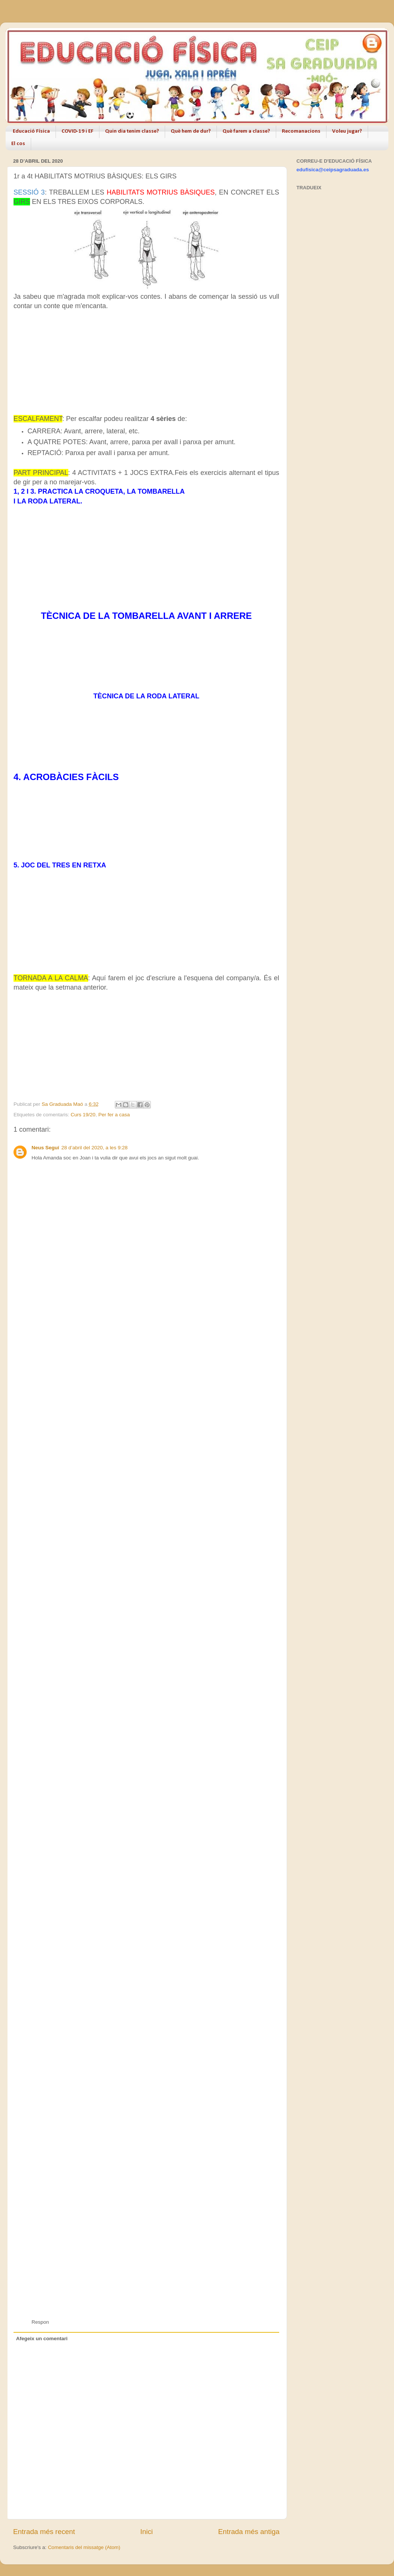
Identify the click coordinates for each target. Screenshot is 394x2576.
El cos (18, 144)
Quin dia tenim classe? (132, 131)
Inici (146, 2532)
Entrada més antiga (249, 2532)
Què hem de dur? (191, 131)
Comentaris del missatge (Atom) (84, 2547)
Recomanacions (301, 131)
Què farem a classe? (246, 131)
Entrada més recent (44, 2532)
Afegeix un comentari (42, 2338)
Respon (40, 2322)
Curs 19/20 (83, 1114)
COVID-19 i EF (77, 131)
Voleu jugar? (347, 131)
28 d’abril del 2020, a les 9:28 (95, 1147)
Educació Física (31, 131)
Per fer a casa (114, 1114)
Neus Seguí (45, 1147)
